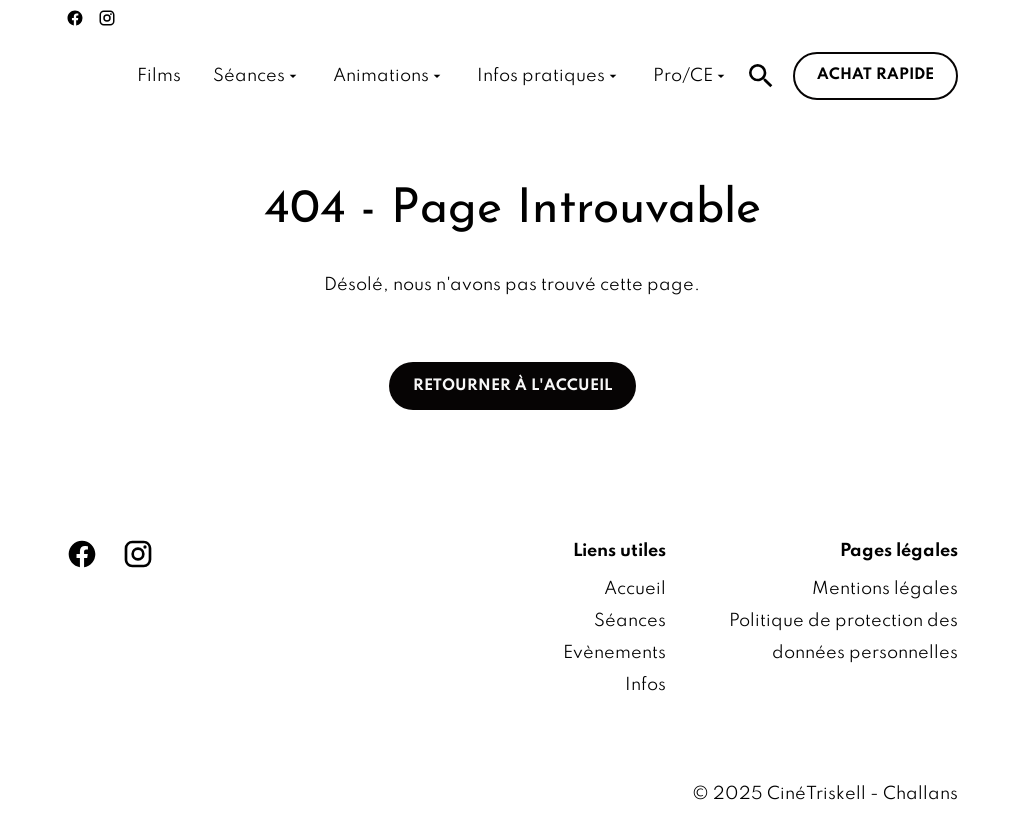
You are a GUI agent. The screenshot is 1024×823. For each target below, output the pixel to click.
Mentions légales (885, 589)
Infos (645, 685)
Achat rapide (875, 75)
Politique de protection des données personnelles (843, 637)
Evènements (614, 653)
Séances (630, 621)
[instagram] (107, 18)
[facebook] (75, 18)
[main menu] (433, 76)
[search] (761, 76)
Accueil (635, 589)
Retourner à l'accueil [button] (512, 386)
